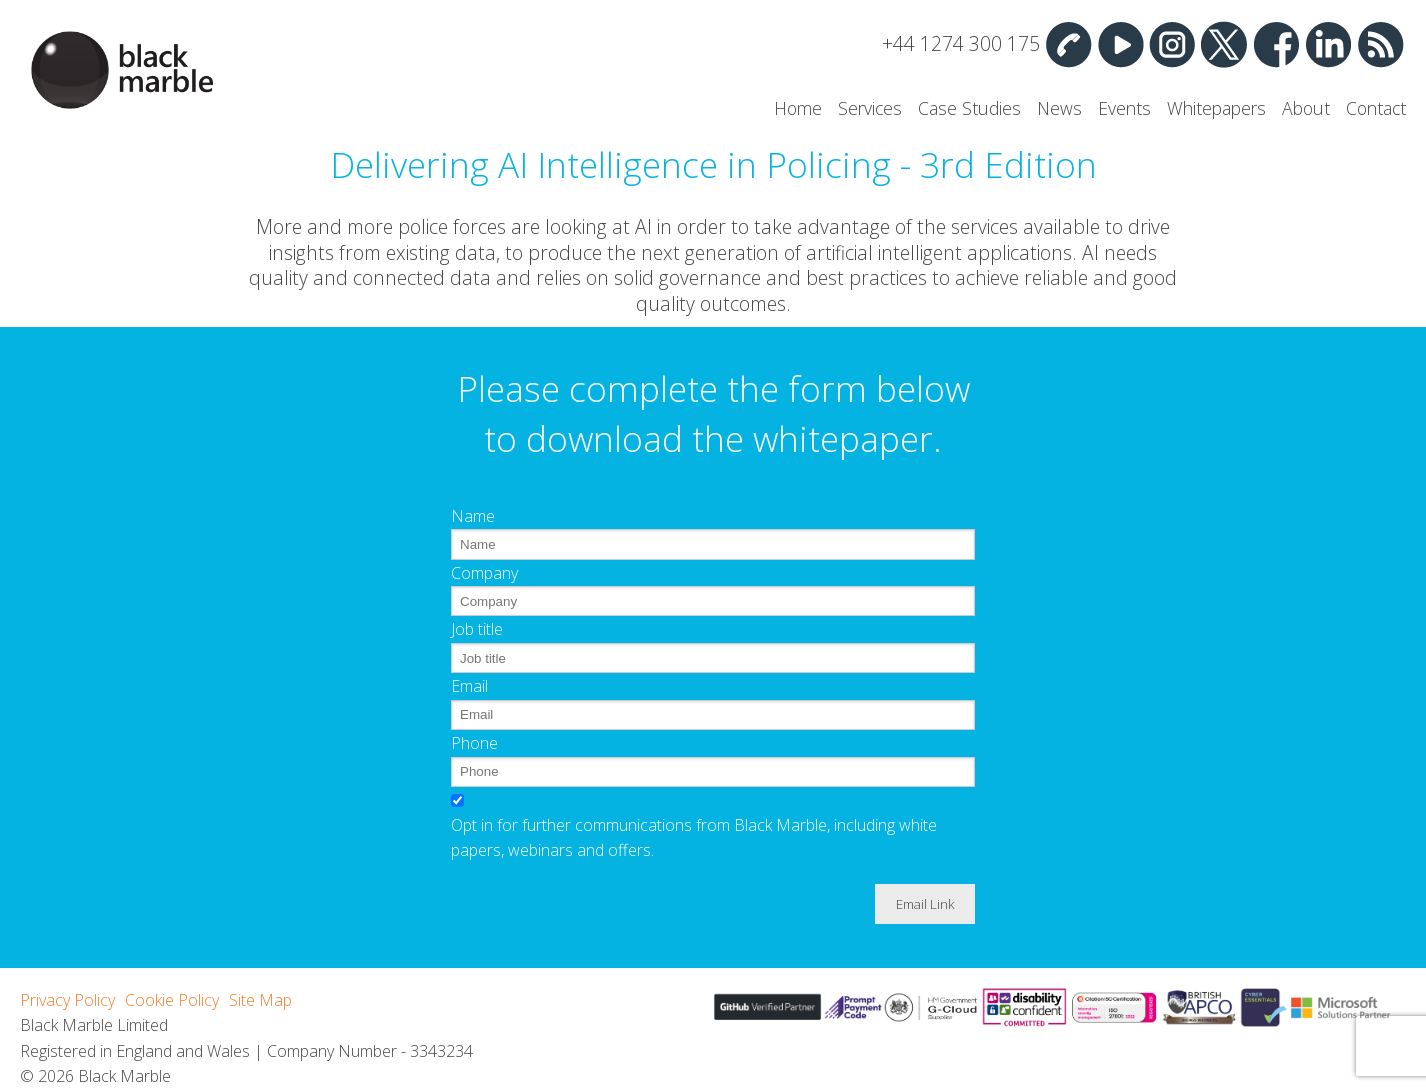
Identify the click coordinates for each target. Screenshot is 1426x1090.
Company (484, 573)
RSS (1380, 44)
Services (870, 108)
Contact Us (1068, 44)
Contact (1376, 108)
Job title (477, 629)
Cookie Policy (172, 1000)
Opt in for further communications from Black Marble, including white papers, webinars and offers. (694, 838)
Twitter (1224, 44)
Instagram (1172, 44)
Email (469, 686)
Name (473, 516)
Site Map (260, 1000)
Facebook (1276, 44)
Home (798, 108)
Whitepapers (1216, 108)
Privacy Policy (67, 1000)
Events (1124, 108)
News (1059, 108)
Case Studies (969, 108)
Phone (474, 743)
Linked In (1328, 44)
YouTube (1120, 44)
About (1306, 108)
